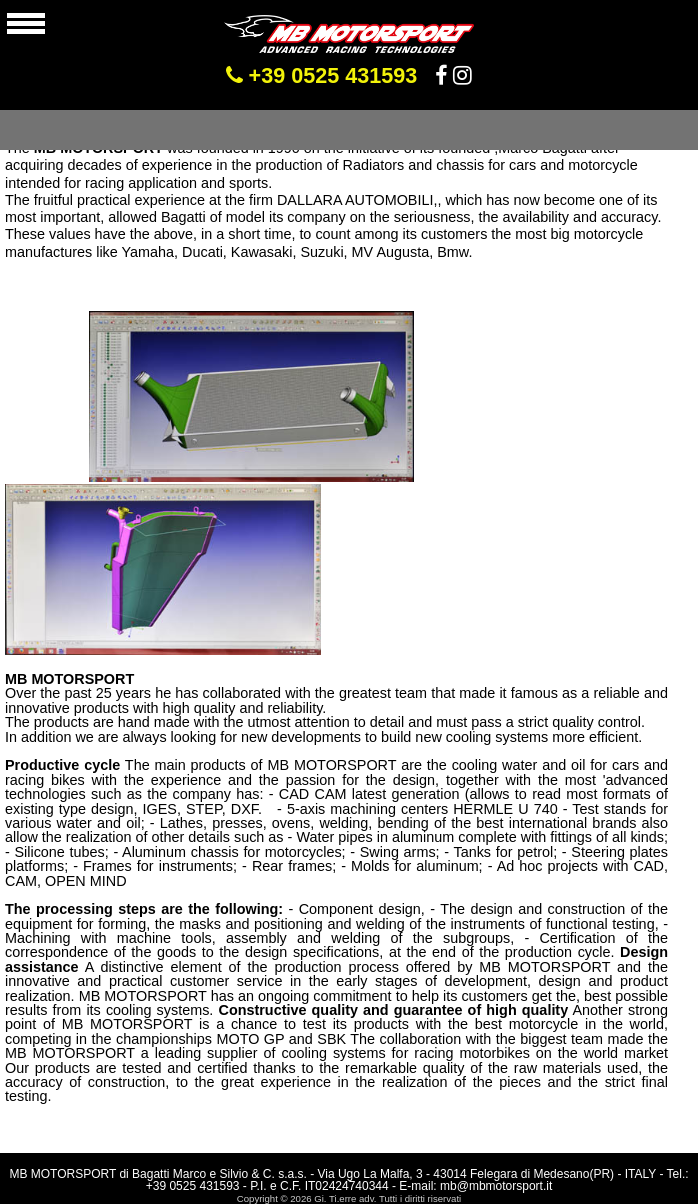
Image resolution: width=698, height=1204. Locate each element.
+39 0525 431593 (322, 75)
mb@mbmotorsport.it (496, 1186)
